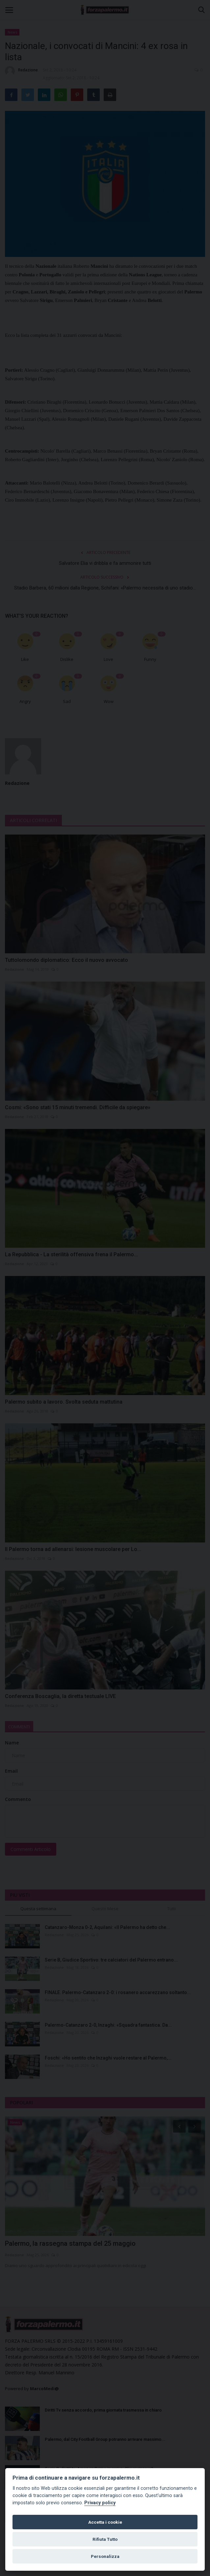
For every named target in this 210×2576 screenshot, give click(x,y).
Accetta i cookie (105, 2522)
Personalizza (105, 2556)
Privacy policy (100, 2503)
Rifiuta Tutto (105, 2539)
